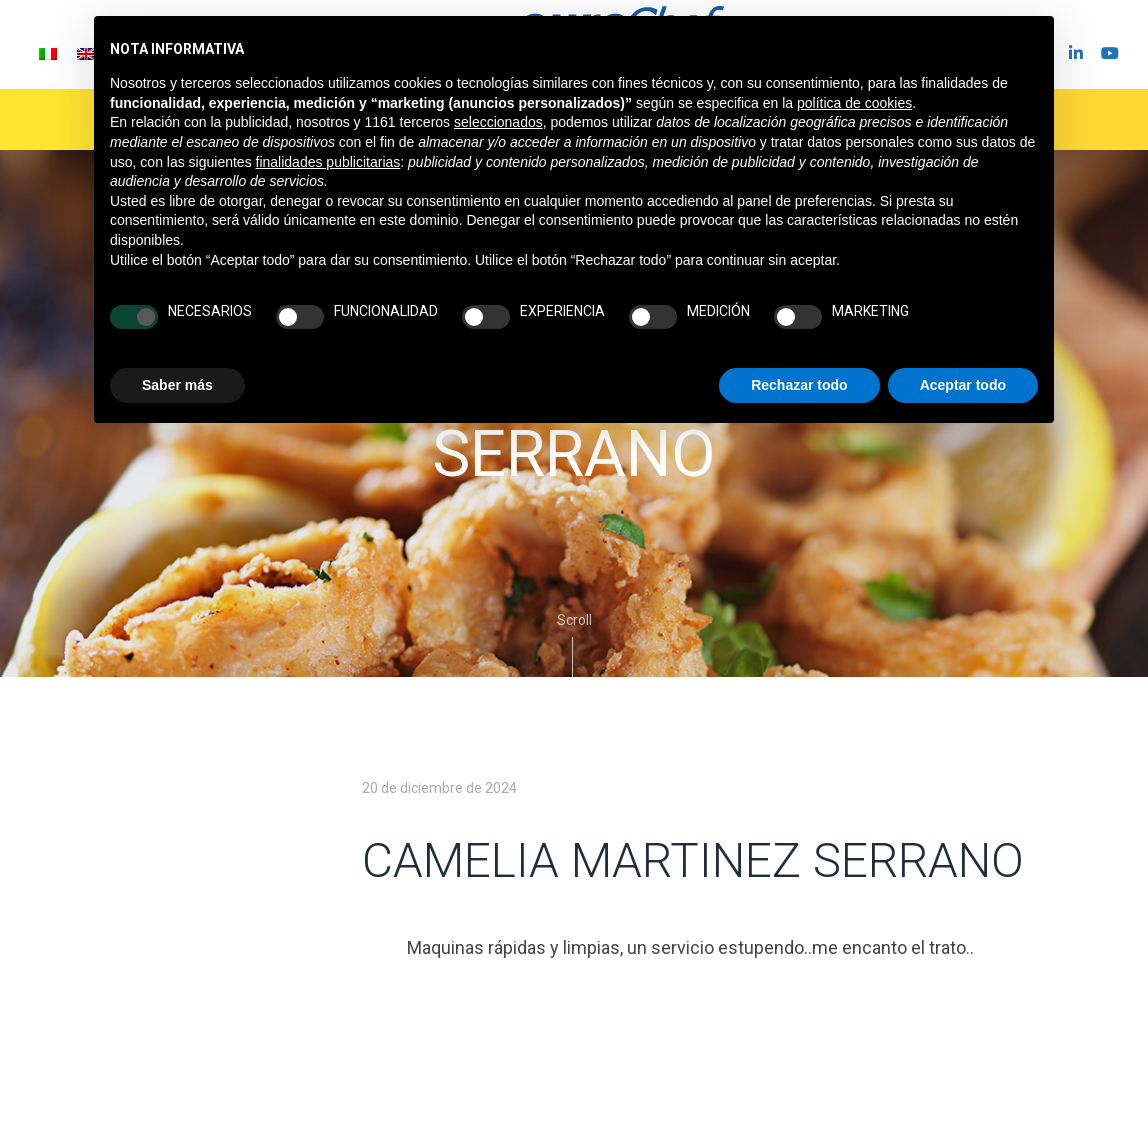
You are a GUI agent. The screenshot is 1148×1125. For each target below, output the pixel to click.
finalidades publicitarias (328, 162)
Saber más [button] (177, 385)
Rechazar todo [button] (799, 385)
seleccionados (498, 122)
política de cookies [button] (854, 103)
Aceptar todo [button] (963, 385)
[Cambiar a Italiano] (48, 54)
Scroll (574, 644)
